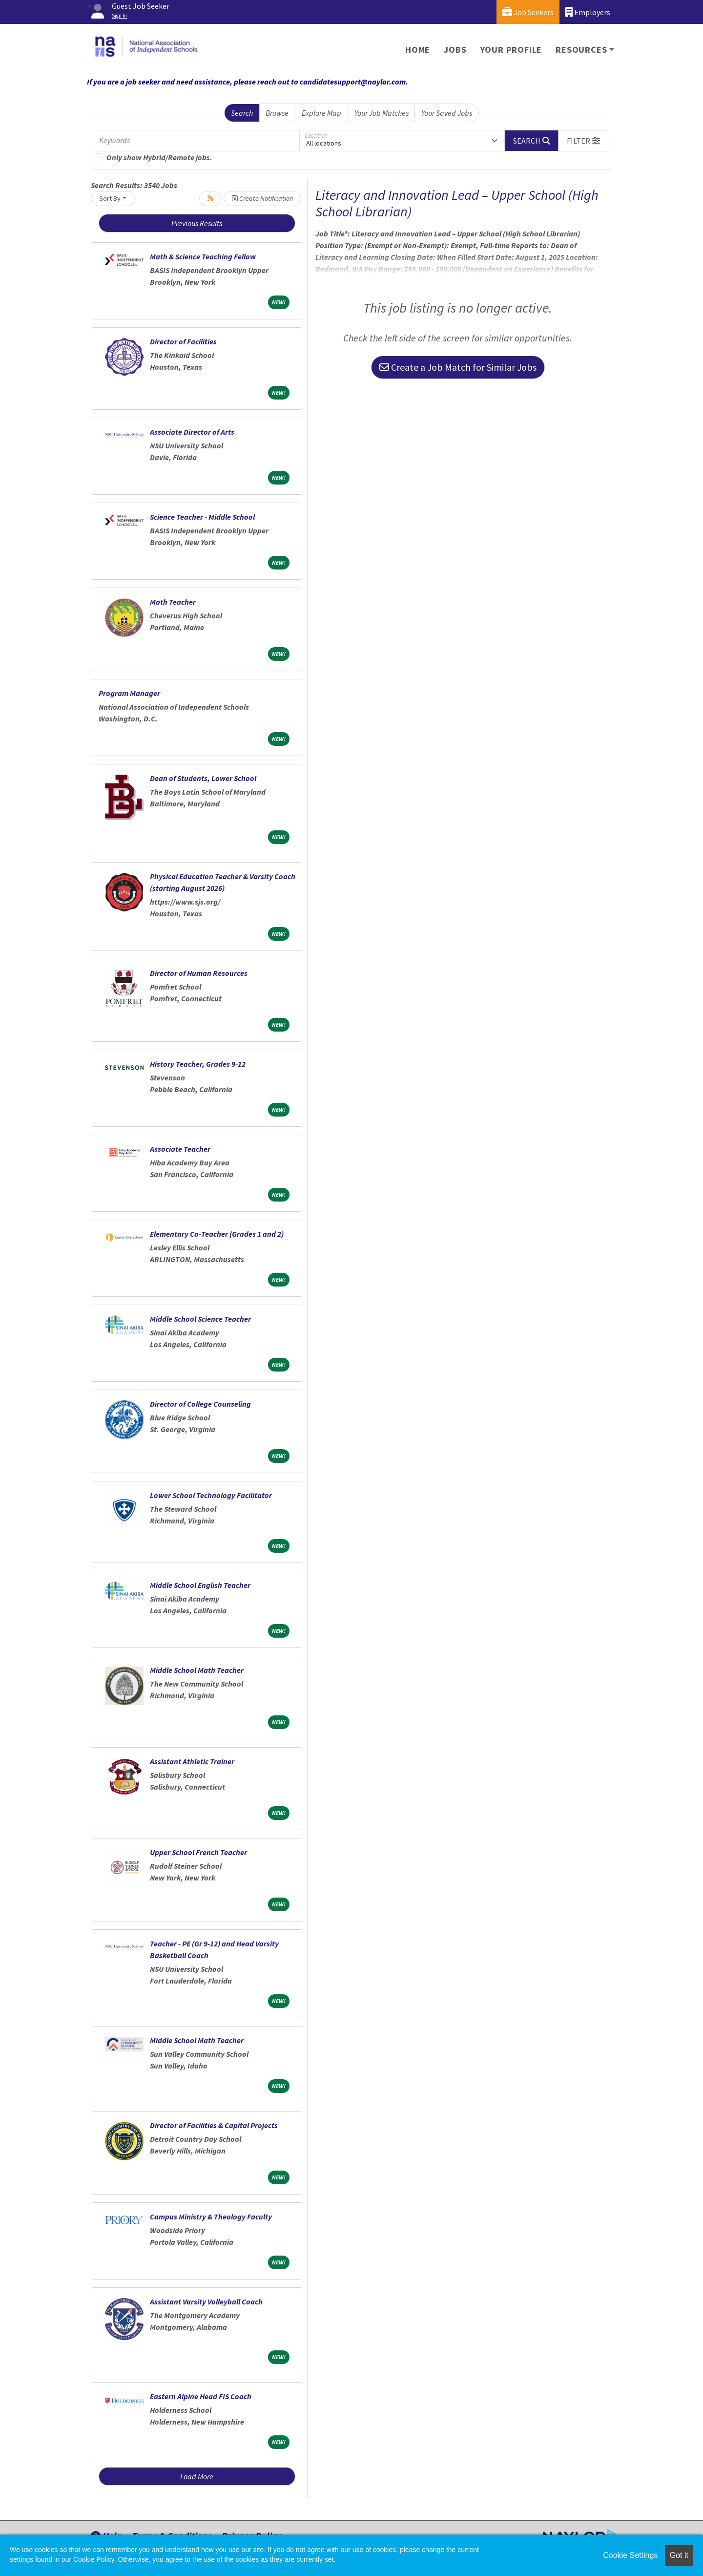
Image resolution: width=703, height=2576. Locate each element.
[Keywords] (197, 140)
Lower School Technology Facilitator (211, 1495)
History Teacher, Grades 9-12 (198, 1064)
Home (417, 49)
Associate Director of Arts (192, 432)
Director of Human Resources (199, 973)
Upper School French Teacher (198, 1852)
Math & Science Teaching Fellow (203, 256)
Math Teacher (173, 602)
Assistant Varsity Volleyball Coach (206, 2301)
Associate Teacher (180, 1149)
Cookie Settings (630, 2555)
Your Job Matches (381, 113)
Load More (196, 2476)
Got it (679, 2555)
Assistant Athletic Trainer (192, 1761)
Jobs (455, 49)
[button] (583, 140)
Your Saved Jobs (446, 113)
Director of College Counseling (200, 1404)
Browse (277, 113)
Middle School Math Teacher (197, 1670)
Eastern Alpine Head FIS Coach (200, 2396)
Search (242, 113)
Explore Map (321, 113)
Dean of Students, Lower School (203, 778)
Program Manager (129, 693)
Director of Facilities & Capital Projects (214, 2125)
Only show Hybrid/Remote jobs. (159, 157)
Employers (587, 12)
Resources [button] (581, 49)
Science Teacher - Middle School (202, 517)
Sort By (110, 198)
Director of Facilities (183, 341)
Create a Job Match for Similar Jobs (458, 367)
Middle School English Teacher (200, 1585)
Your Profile (511, 49)
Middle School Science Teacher (200, 1319)
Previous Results (196, 223)
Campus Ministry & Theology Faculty (211, 2216)
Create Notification (262, 198)
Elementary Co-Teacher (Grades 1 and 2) (217, 1234)
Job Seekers (528, 12)
